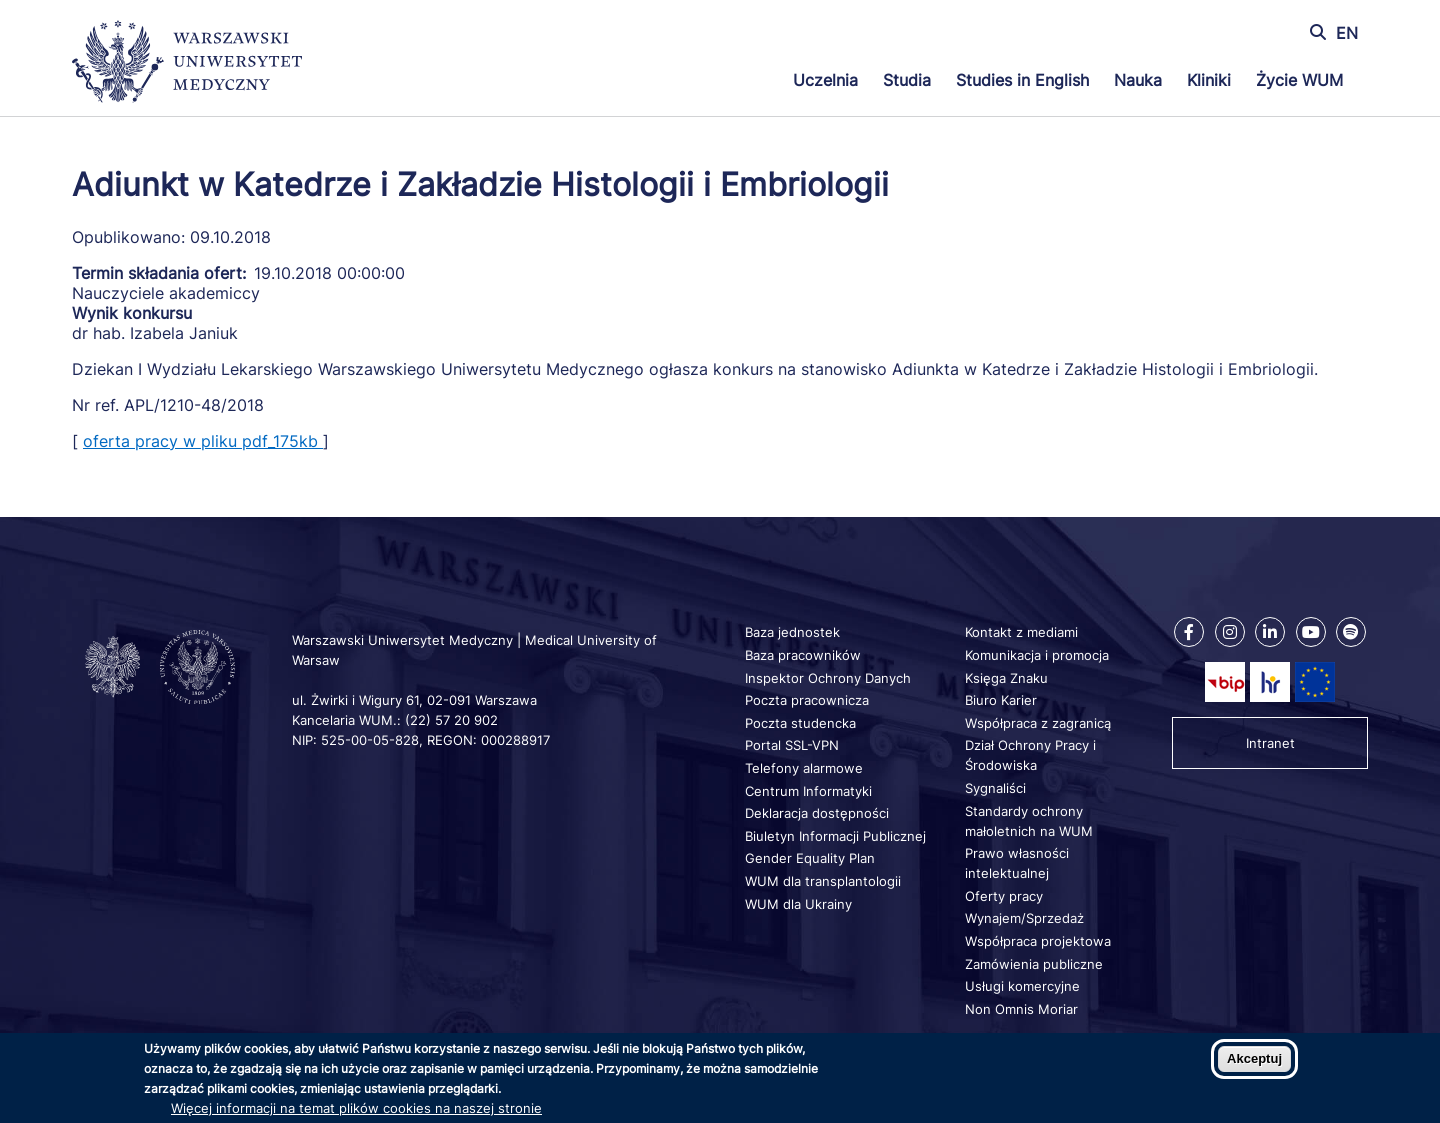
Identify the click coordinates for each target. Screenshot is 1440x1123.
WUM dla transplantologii (823, 881)
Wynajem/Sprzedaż (1024, 918)
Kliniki (1209, 80)
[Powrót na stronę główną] (187, 64)
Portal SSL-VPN (792, 745)
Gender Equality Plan (810, 858)
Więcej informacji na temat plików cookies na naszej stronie (356, 1108)
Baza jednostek (792, 632)
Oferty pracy (1004, 896)
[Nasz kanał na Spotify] (1351, 632)
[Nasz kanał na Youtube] (1311, 632)
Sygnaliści (995, 788)
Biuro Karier (1001, 700)
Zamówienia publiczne (1034, 964)
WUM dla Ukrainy (798, 904)
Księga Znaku (1006, 678)
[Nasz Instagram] (1230, 632)
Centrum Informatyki (808, 791)
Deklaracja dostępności (817, 813)
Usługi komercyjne (1022, 986)
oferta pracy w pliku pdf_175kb (203, 441)
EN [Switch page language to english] (1347, 33)
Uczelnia (825, 80)
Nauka (1138, 80)
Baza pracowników (803, 655)
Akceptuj (1254, 1058)
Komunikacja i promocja (1037, 655)
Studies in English (1022, 80)
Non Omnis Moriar (1021, 1009)
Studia (907, 80)
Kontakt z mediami (1021, 632)
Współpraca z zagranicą (1038, 723)
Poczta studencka (800, 723)
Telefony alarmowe (804, 768)
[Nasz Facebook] (1189, 632)
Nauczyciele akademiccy (166, 293)
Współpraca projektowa (1038, 941)
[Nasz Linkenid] (1270, 632)
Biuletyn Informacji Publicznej (835, 836)
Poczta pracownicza (807, 700)
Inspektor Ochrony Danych (828, 678)
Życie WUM (1299, 80)
